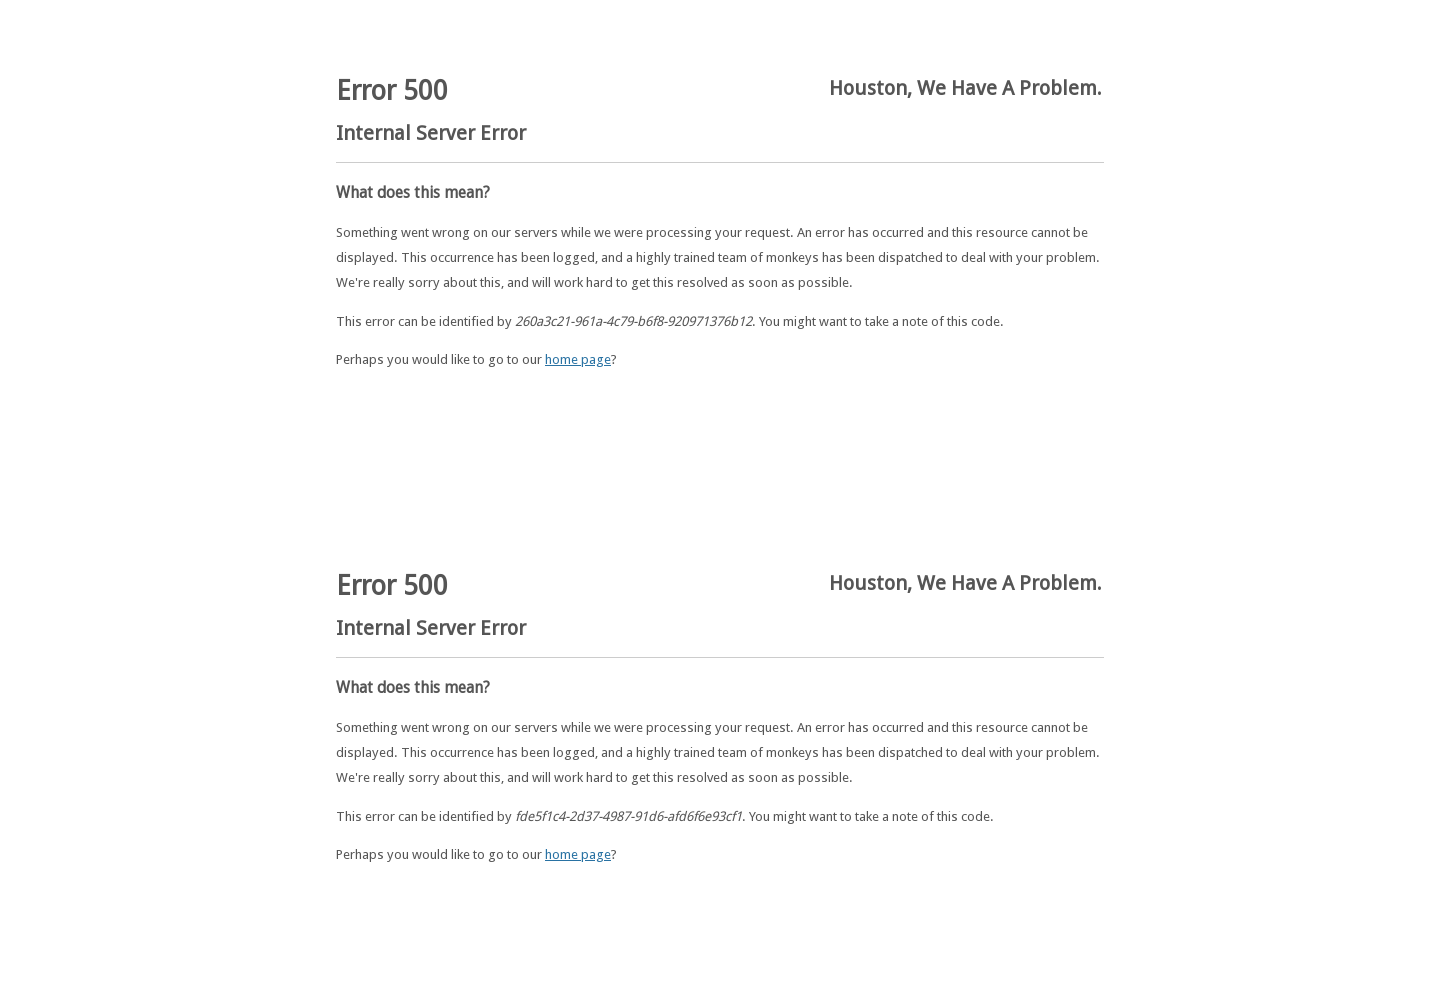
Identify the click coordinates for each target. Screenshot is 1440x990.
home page (578, 359)
